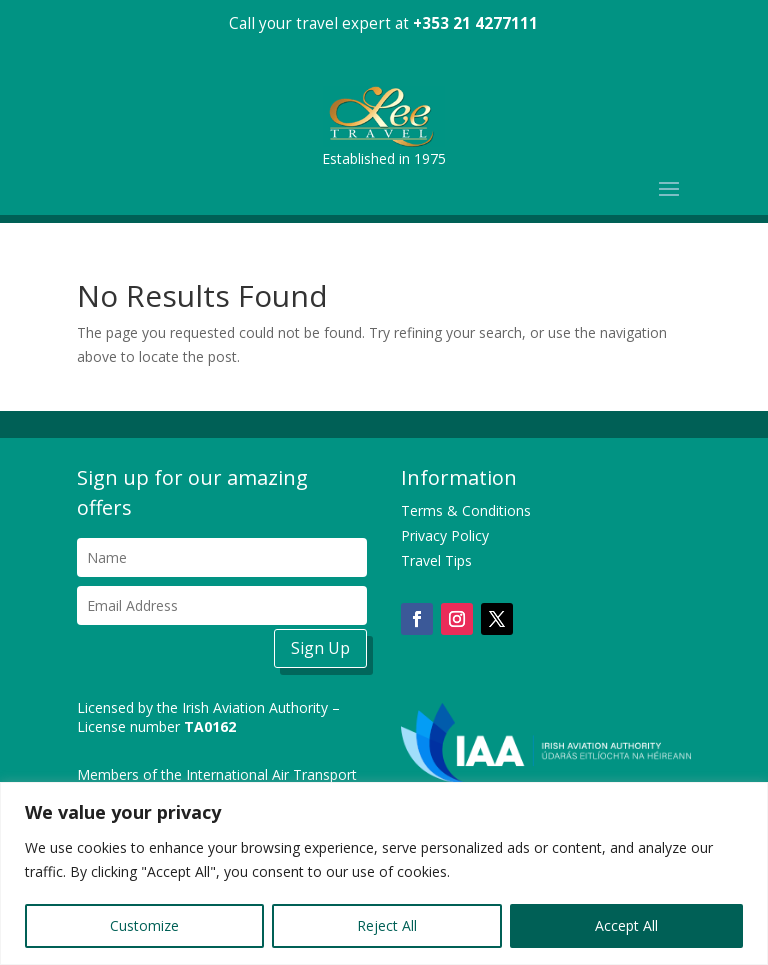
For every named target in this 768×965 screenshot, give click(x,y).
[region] (384, 873)
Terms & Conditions (466, 510)
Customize (144, 925)
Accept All (626, 925)
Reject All (387, 925)
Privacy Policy (445, 535)
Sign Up (320, 648)
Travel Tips (436, 560)
